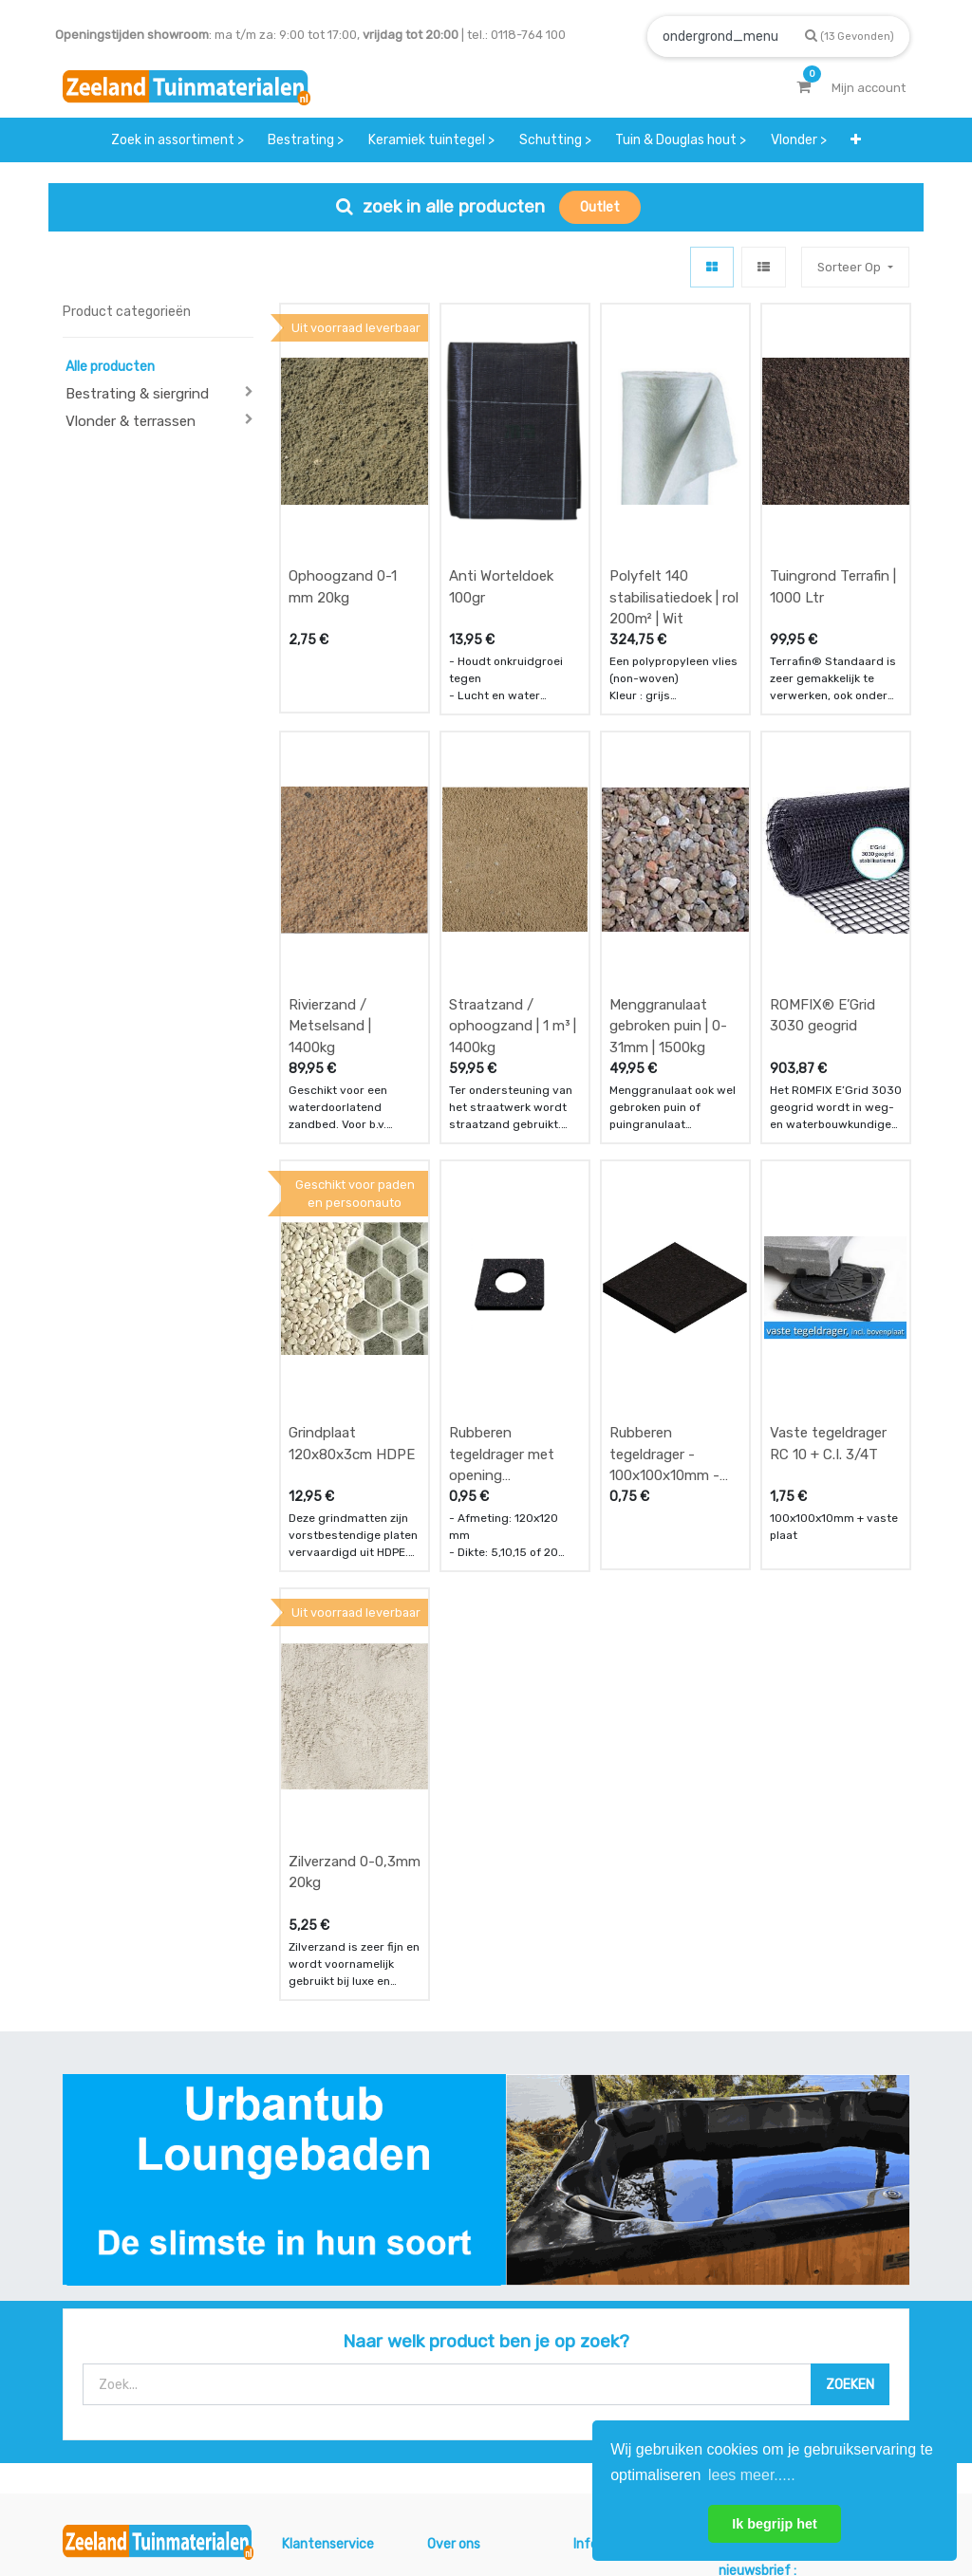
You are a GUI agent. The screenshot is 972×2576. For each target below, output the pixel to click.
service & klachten (336, 2385)
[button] (855, 140)
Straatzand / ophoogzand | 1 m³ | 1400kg (512, 870)
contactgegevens (625, 2329)
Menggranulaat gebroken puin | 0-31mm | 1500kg (668, 870)
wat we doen (464, 2273)
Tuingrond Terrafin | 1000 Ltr (833, 510)
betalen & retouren (338, 2310)
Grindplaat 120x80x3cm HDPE (352, 1211)
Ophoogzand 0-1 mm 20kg (343, 510)
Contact (113, 2378)
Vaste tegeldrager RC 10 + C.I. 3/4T (828, 1211)
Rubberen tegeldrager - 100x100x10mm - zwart (664, 1221)
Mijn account (251, 2498)
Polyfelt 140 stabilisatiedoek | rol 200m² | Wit (673, 520)
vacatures (457, 2385)
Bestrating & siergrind (137, 393)
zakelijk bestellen (478, 2348)
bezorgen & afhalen (340, 2348)
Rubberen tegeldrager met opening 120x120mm (501, 1221)
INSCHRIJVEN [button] (853, 2300)
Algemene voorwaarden (390, 2498)
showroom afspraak (604, 2282)
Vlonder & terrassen (130, 421)
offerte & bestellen (338, 2273)
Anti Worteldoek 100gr (501, 510)
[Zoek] (849, 35)
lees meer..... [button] (751, 2475)
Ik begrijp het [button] (774, 2523)
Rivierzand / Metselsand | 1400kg (330, 870)
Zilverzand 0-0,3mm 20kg (355, 1561)
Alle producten (110, 367)
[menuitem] (177, 140)
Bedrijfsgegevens (547, 2498)
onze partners (615, 2404)
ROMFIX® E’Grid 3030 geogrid (822, 860)
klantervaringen (474, 2310)
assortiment (609, 2366)
